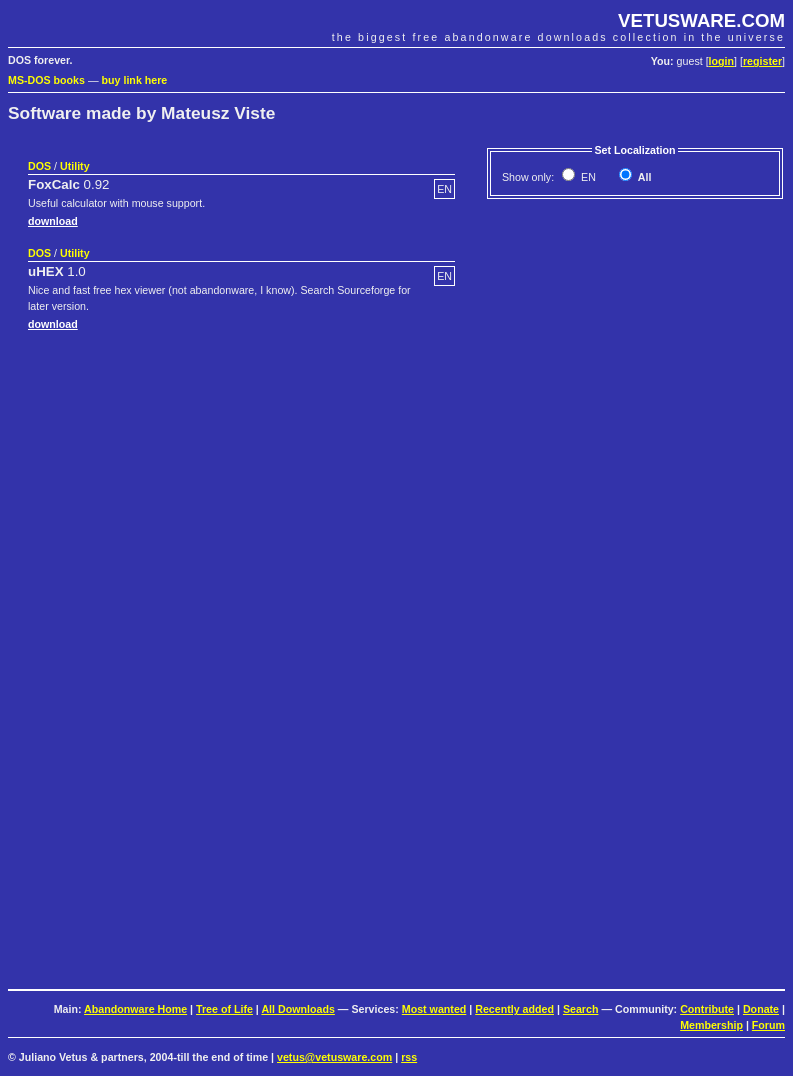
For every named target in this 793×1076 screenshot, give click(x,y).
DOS (39, 166)
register (762, 61)
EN (587, 177)
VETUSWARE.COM (701, 20)
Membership (711, 1025)
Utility (75, 166)
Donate (761, 1009)
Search (581, 1009)
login (721, 61)
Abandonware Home (135, 1009)
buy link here (135, 80)
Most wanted (434, 1009)
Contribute (707, 1009)
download (53, 221)
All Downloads (297, 1009)
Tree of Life (224, 1009)
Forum (768, 1025)
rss (409, 1057)
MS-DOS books (46, 80)
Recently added (514, 1009)
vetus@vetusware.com (334, 1057)
